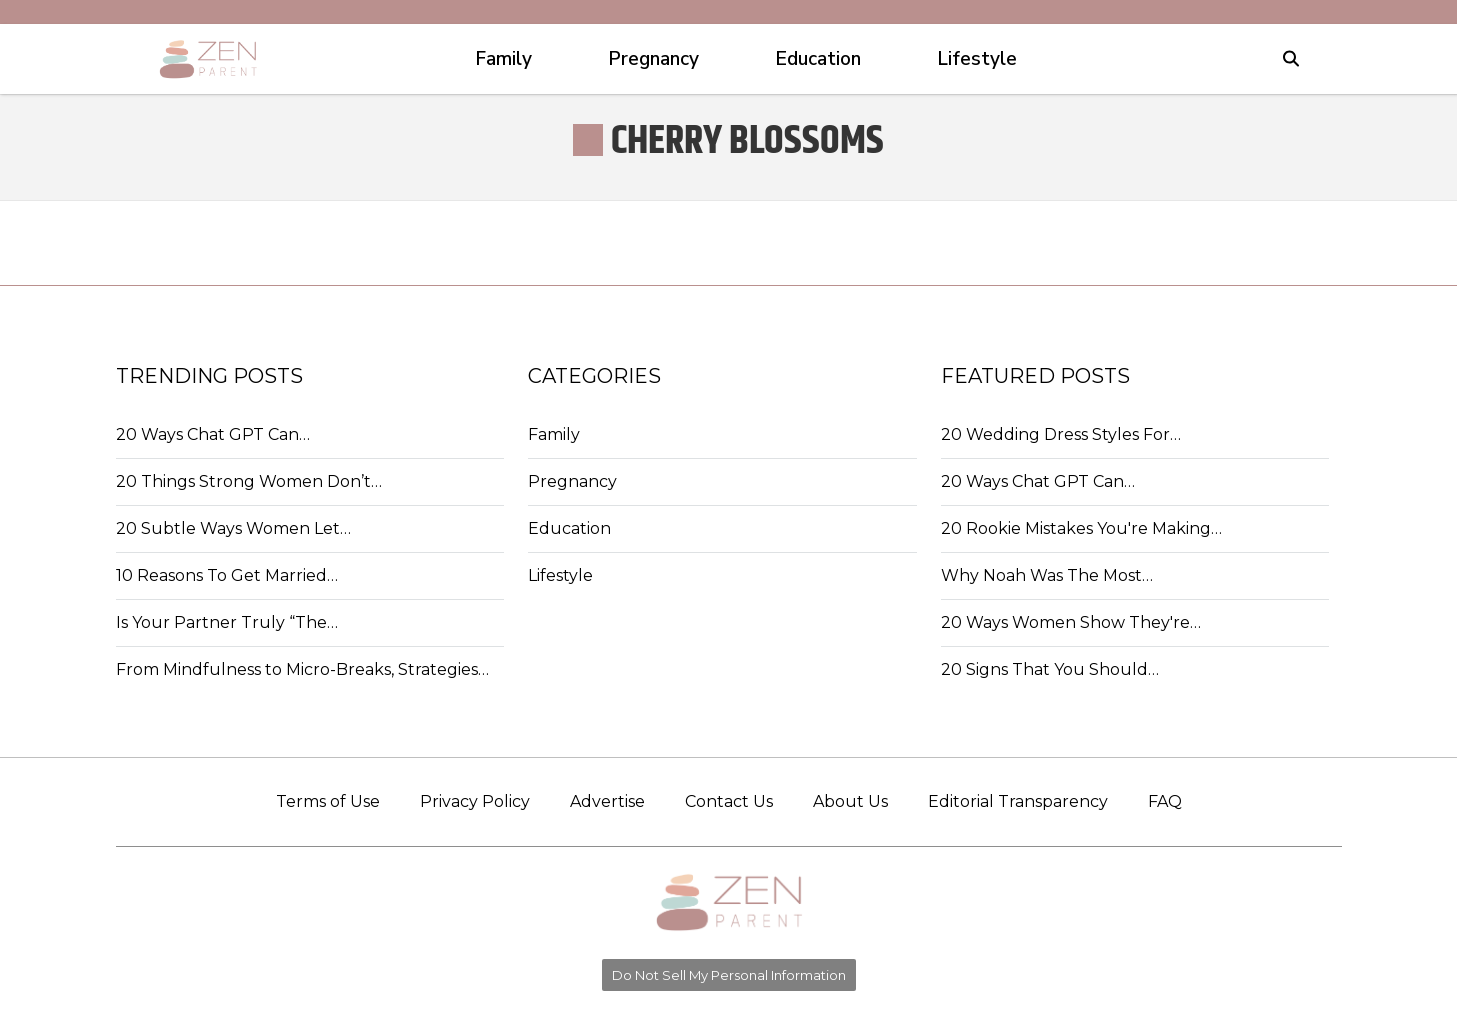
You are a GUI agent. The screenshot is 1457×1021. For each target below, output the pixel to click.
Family (554, 434)
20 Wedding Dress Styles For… (1061, 434)
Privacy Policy (475, 801)
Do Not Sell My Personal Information (729, 975)
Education (569, 528)
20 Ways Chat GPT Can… (213, 434)
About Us (850, 801)
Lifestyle (560, 575)
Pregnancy (572, 481)
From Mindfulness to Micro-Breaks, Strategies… (302, 669)
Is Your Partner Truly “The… (227, 622)
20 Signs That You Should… (1050, 669)
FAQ (1165, 801)
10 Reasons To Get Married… (227, 575)
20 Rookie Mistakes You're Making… (1081, 528)
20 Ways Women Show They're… (1071, 622)
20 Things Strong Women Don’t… (249, 481)
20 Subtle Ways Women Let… (233, 528)
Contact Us (729, 801)
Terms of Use (328, 801)
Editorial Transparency (1018, 801)
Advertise (607, 801)
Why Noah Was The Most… (1047, 575)
